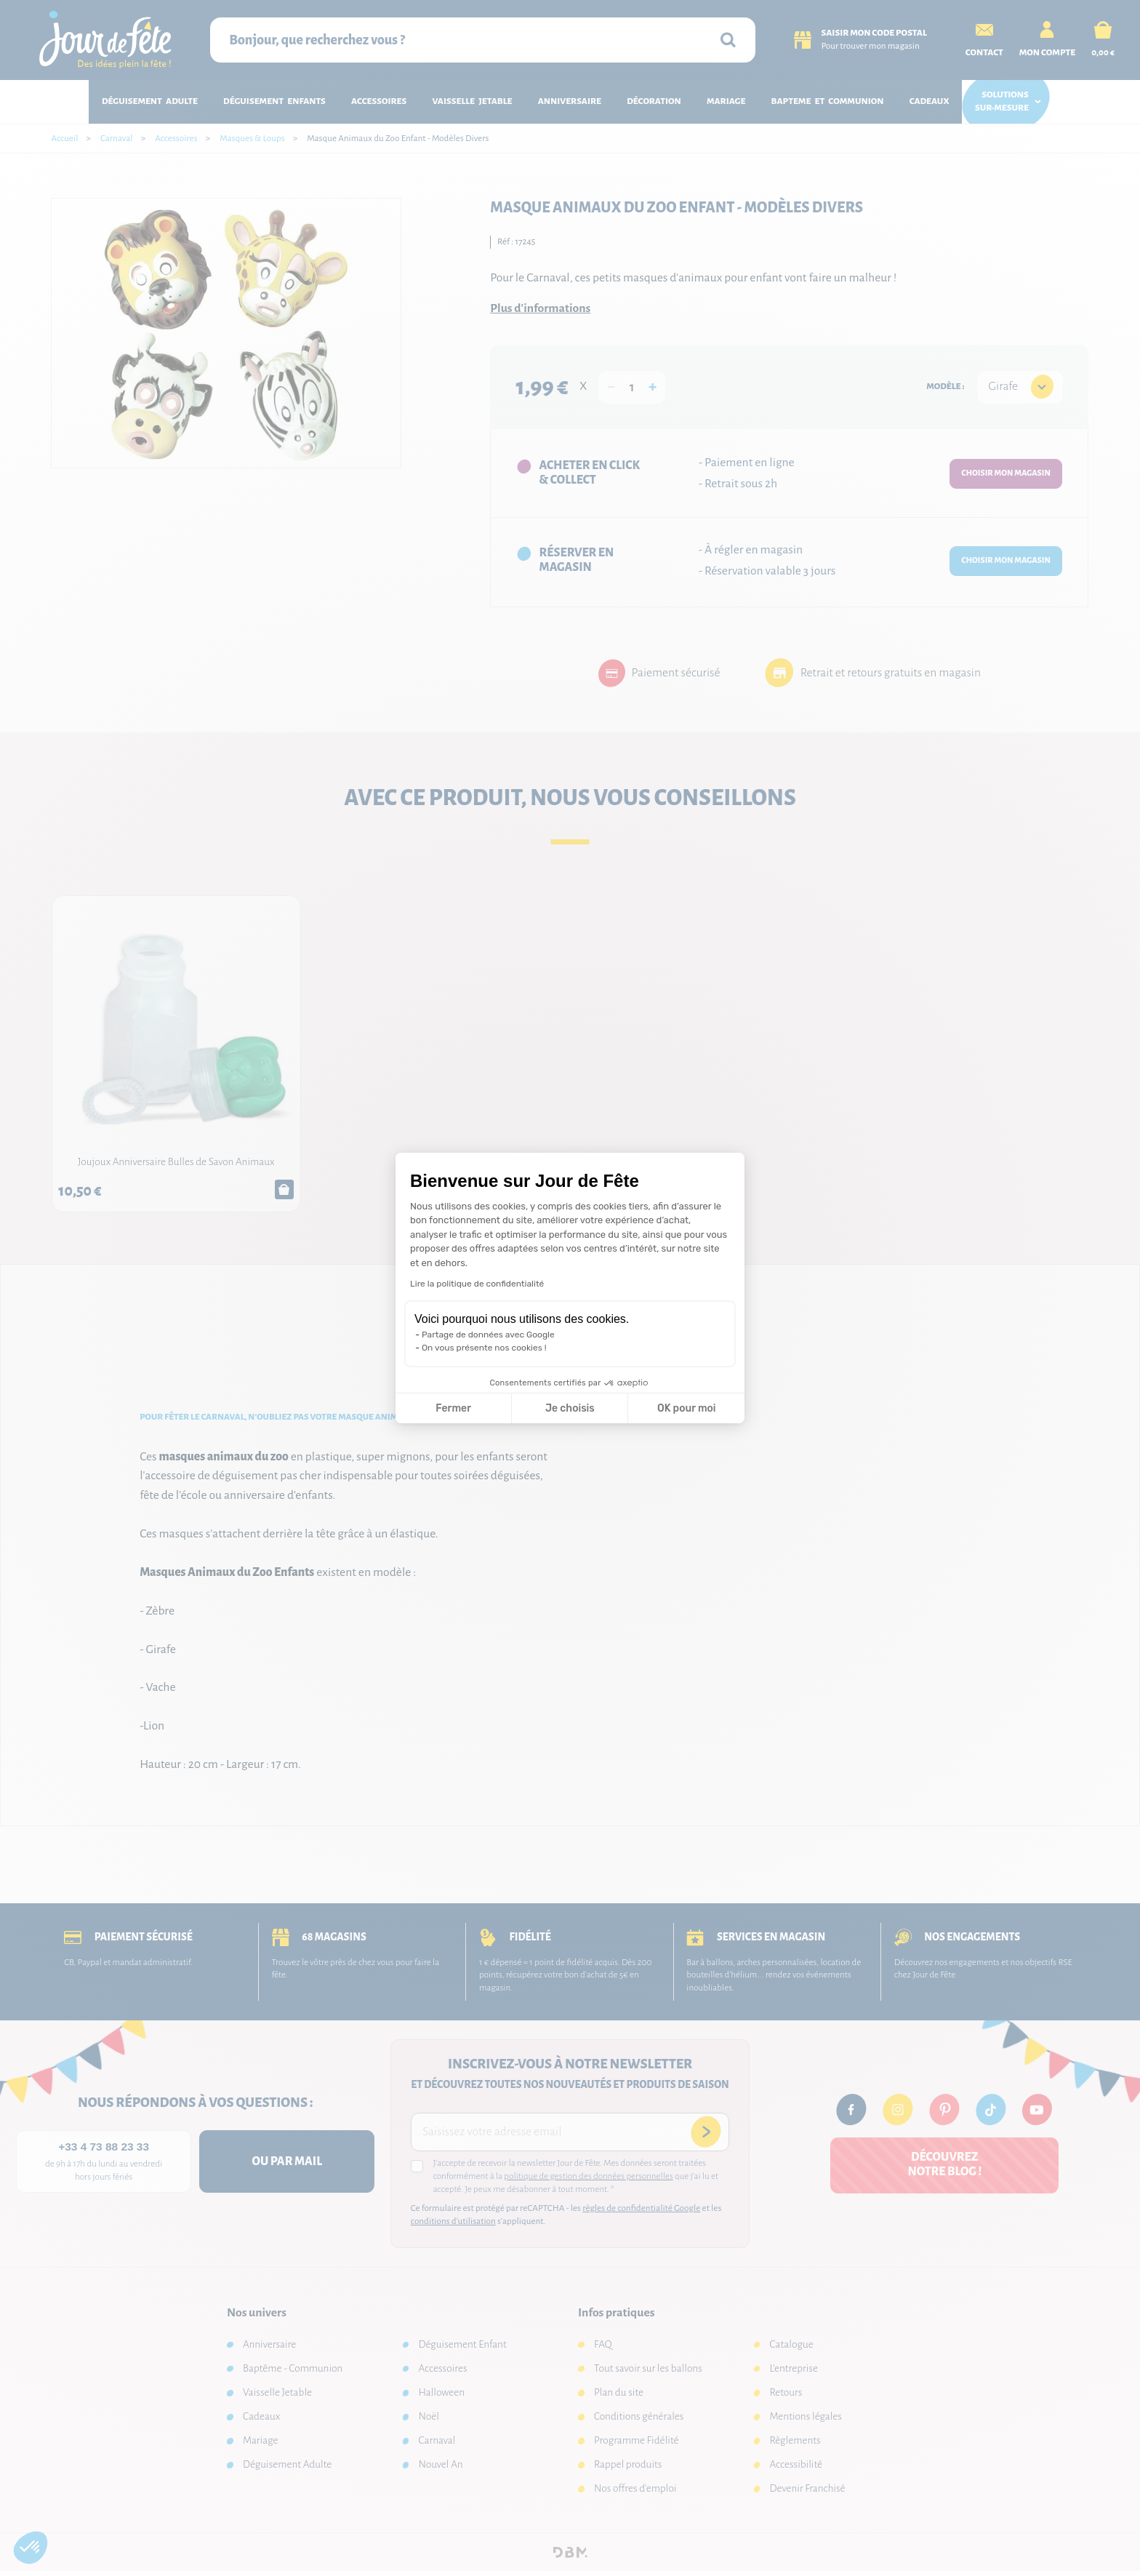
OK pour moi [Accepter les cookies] (686, 1408)
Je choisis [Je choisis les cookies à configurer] (570, 1408)
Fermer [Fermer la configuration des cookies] (453, 1408)
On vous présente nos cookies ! (484, 1348)
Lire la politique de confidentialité (477, 1284)
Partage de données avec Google (488, 1334)
